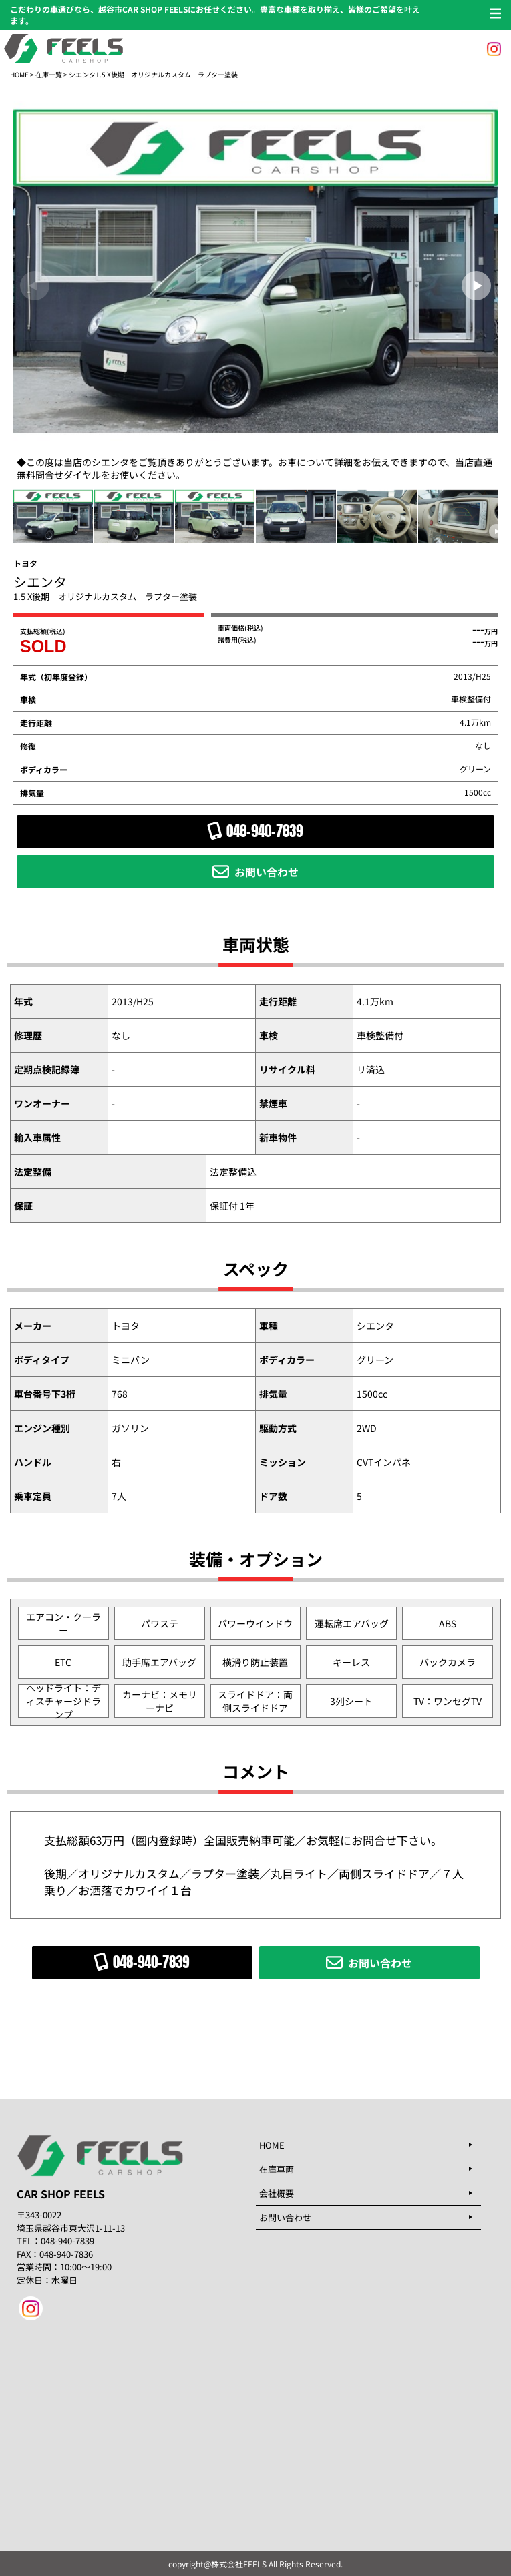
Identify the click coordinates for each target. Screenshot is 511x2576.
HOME (19, 74)
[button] (476, 285)
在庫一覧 (48, 74)
